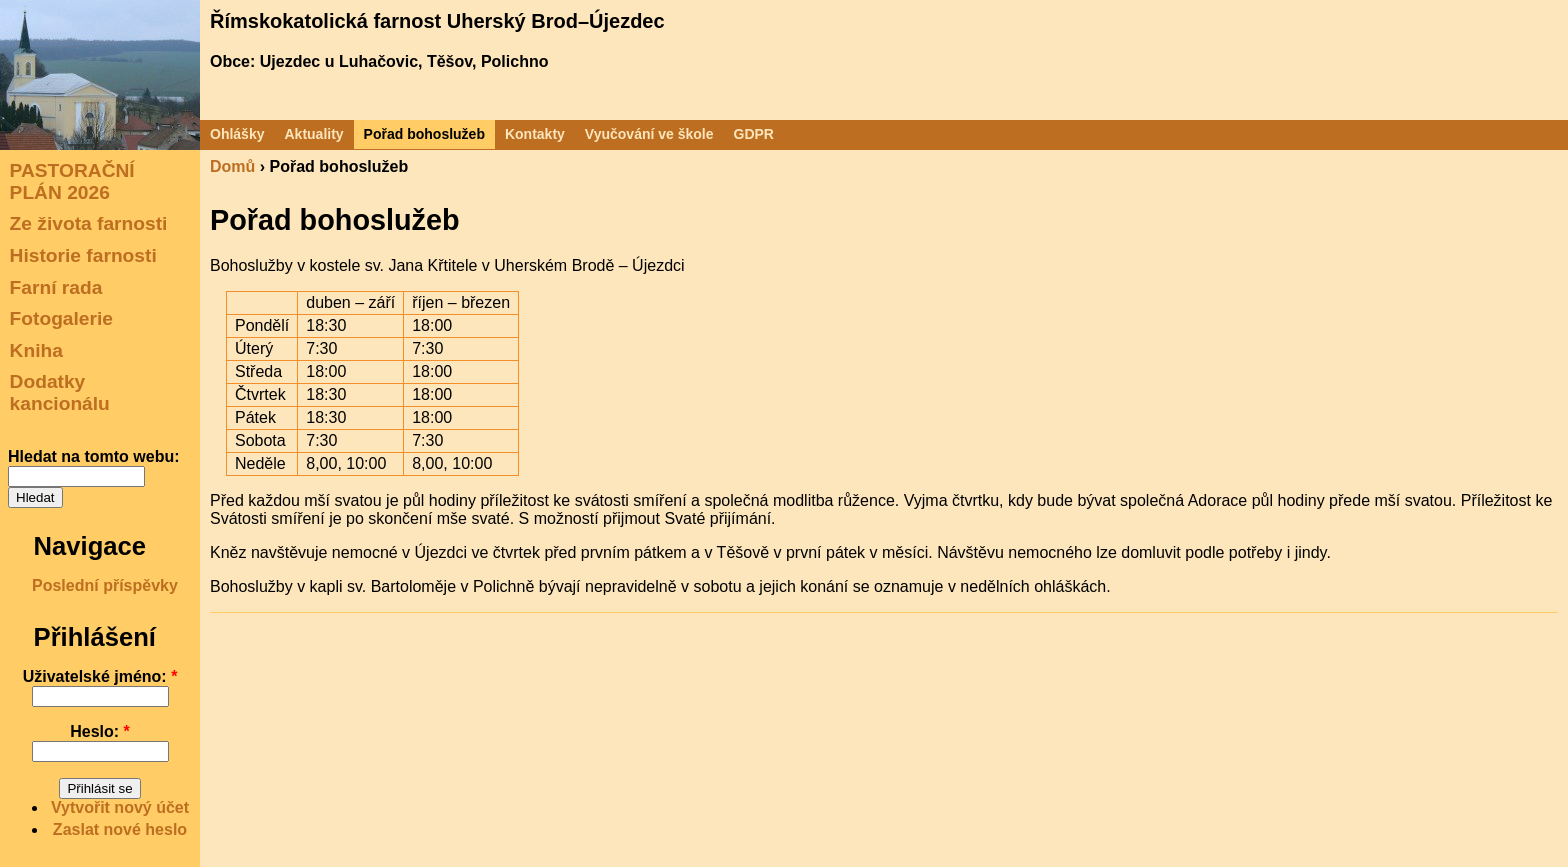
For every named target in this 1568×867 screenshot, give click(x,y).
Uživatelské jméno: (100, 676)
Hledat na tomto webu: (94, 456)
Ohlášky (237, 134)
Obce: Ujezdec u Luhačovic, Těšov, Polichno (379, 61)
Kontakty (535, 134)
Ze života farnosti (89, 223)
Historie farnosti (83, 255)
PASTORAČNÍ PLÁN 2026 (72, 181)
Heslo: (100, 731)
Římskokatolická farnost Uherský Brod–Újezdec (437, 21)
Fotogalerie (61, 318)
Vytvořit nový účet (120, 807)
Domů (232, 166)
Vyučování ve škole (649, 134)
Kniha (36, 350)
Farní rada (56, 286)
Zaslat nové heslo (120, 829)
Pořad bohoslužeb (424, 134)
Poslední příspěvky (105, 585)
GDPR (754, 134)
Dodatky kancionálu (60, 392)
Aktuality (313, 134)
